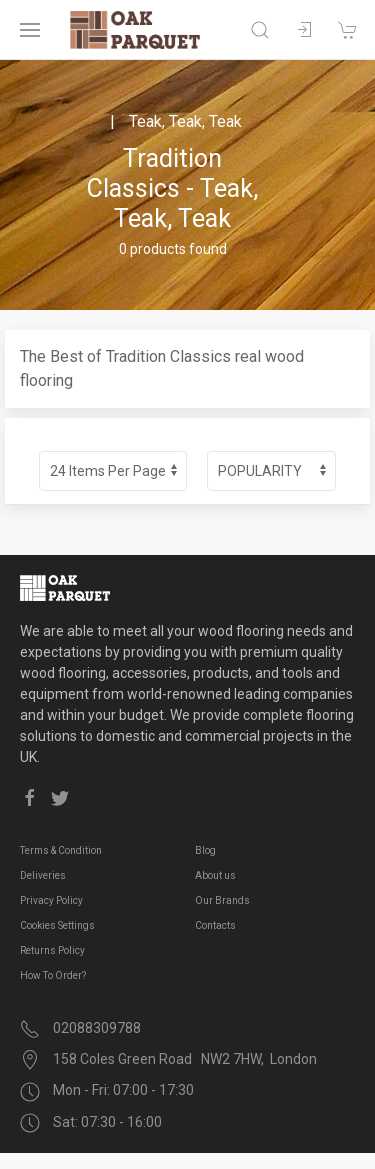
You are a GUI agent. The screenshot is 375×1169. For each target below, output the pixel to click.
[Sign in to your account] (304, 30)
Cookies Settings (57, 925)
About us (215, 875)
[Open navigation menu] (30, 30)
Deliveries (43, 875)
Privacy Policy (51, 900)
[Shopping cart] (348, 30)
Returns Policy (52, 950)
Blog (205, 850)
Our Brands (222, 900)
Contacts (215, 925)
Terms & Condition (61, 850)
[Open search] (260, 30)
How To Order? (53, 975)
